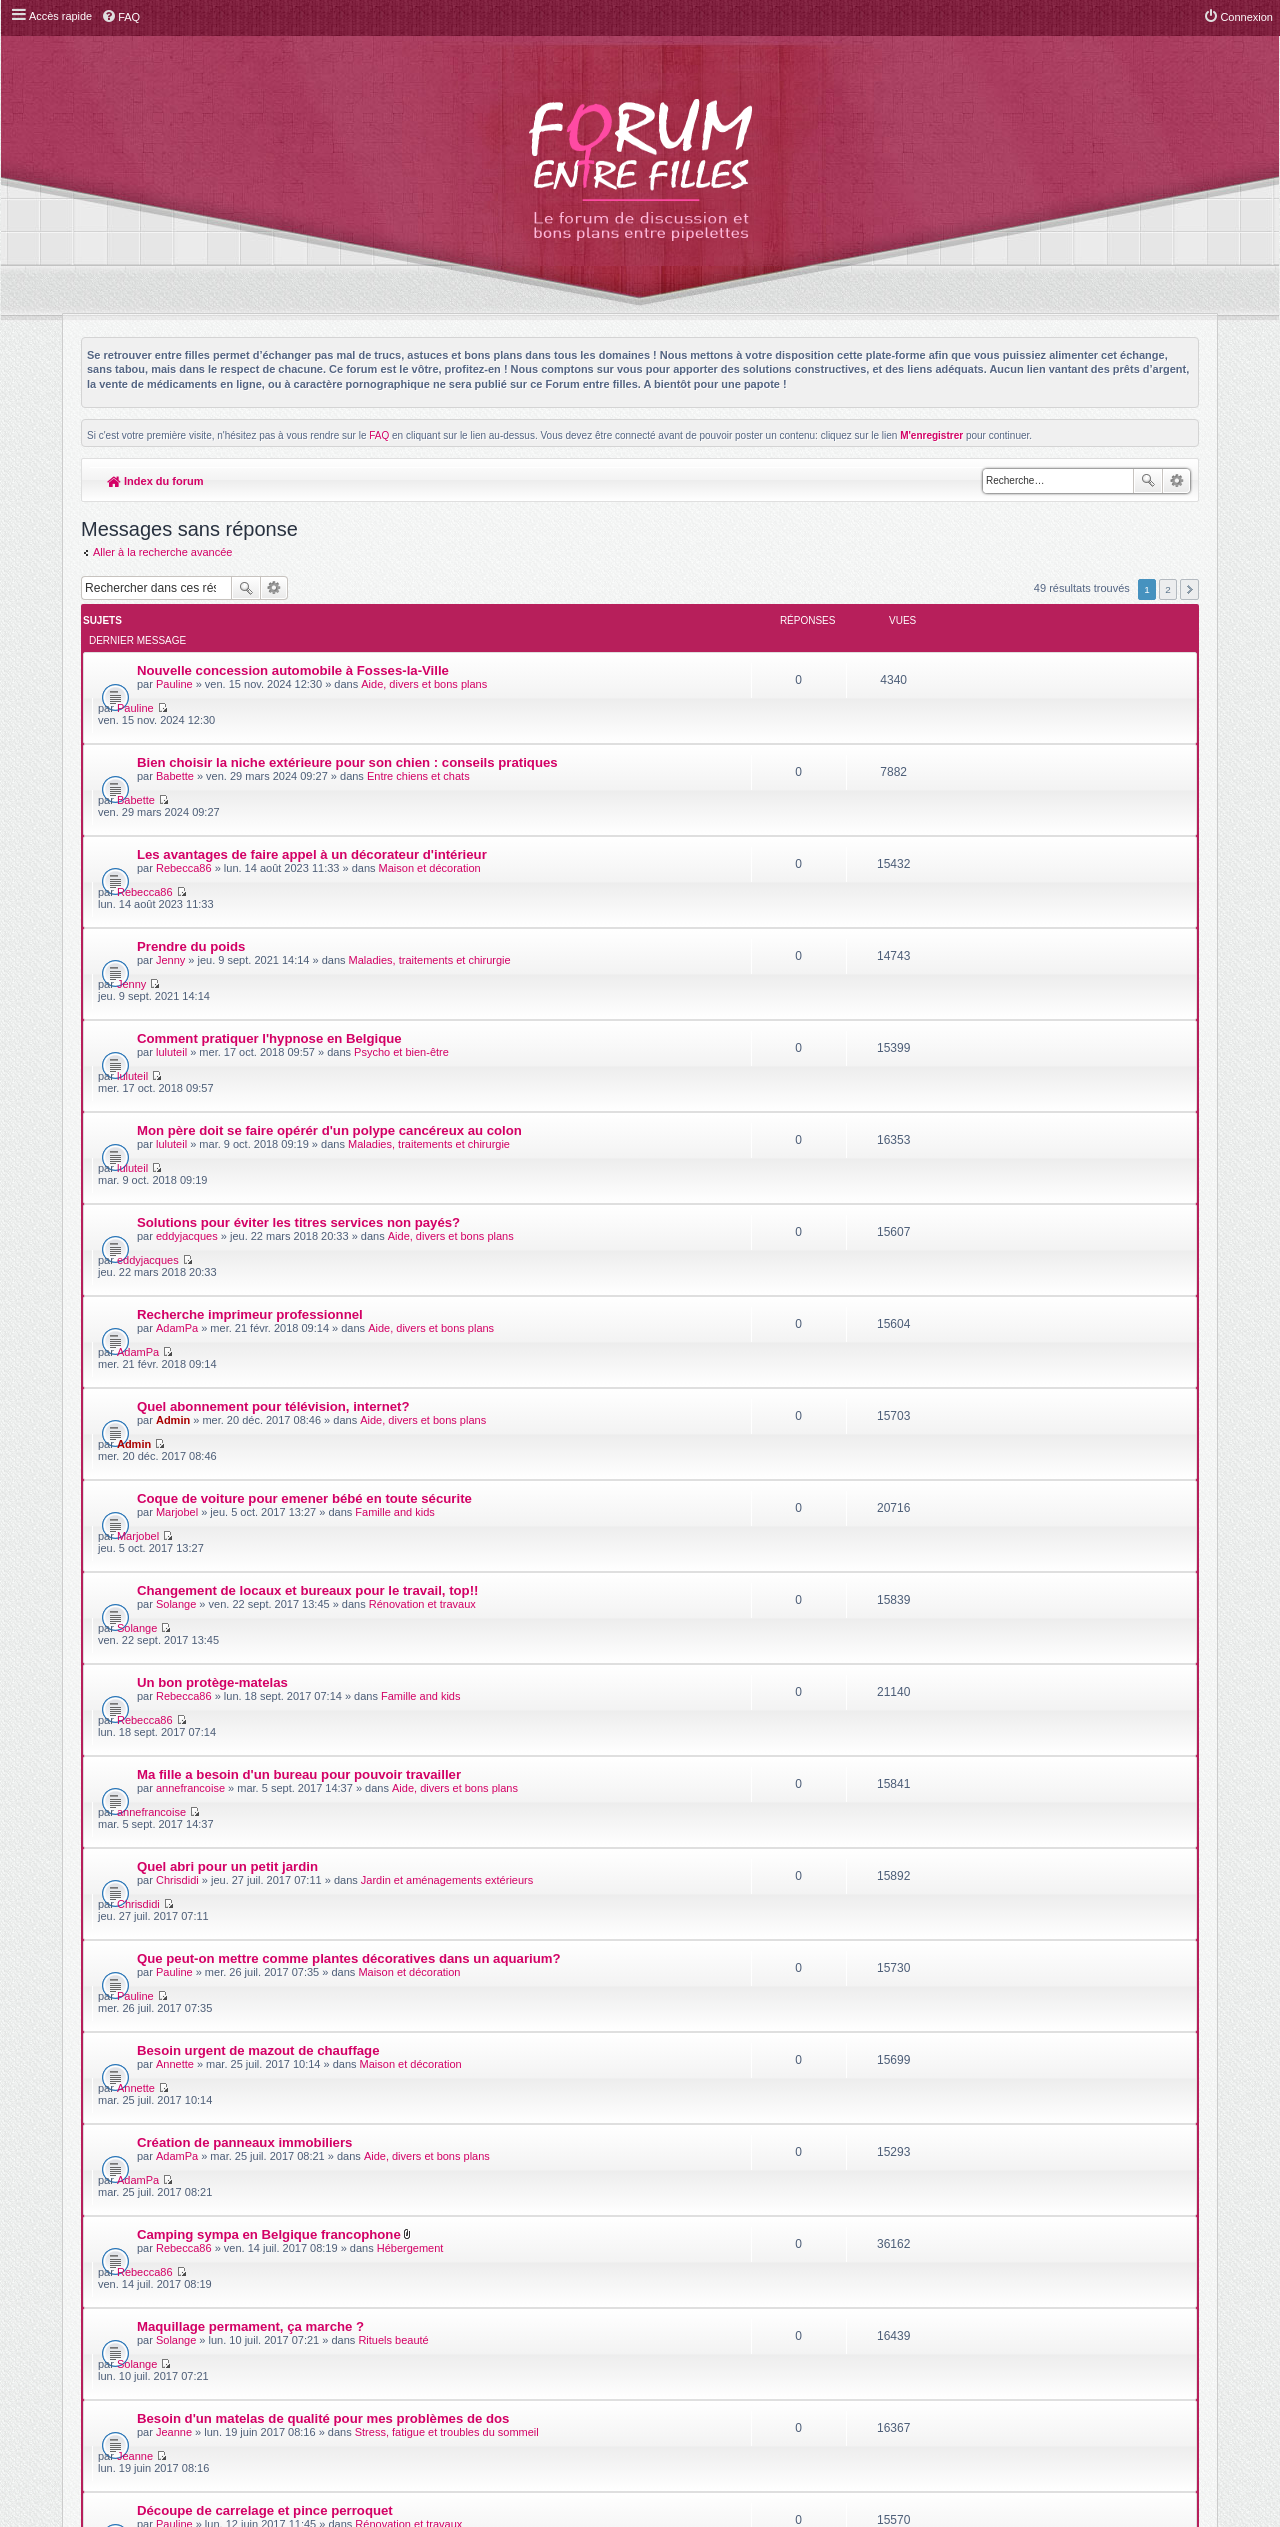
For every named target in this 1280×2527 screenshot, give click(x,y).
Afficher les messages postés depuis (519, 2071)
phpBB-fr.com (665, 2268)
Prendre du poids (191, 821)
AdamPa (177, 1063)
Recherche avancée (1176, 481)
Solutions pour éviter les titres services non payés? (298, 992)
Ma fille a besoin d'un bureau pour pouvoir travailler (299, 1334)
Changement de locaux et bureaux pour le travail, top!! (307, 1220)
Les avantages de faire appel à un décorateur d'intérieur (312, 764)
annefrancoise (190, 1348)
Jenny (170, 835)
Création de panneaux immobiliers (244, 1562)
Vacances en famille (199, 2018)
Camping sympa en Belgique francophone (269, 1619)
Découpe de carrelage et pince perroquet (265, 1790)
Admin (173, 1120)
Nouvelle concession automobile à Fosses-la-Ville (293, 650)
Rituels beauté (393, 1690)
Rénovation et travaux (422, 1234)
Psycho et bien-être (401, 892)
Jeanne (174, 1747)
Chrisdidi (177, 1405)
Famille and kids (394, 1177)
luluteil (171, 892)
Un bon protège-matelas (212, 1277)
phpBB (594, 2257)
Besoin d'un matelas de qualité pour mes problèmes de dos (323, 1733)
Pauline (174, 664)
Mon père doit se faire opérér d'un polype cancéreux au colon (329, 935)
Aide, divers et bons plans (424, 664)
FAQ (379, 435)
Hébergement (410, 1633)
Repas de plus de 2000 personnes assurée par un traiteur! (318, 1847)
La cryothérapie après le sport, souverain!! (270, 1904)
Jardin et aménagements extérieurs (447, 1405)
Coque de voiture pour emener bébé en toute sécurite (304, 1163)
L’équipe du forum (1144, 2309)
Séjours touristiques (408, 2032)
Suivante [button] (1189, 589)
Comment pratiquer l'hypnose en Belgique (269, 878)
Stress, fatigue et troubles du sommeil (447, 1747)
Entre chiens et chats (418, 721)
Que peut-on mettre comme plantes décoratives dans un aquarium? (349, 1448)
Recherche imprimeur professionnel (250, 1049)
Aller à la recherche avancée (162, 552)
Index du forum (155, 481)
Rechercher (1148, 481)
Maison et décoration (430, 778)
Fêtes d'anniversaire (396, 1861)
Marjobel (177, 1177)
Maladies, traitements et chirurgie (430, 835)
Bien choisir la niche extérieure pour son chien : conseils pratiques (347, 707)
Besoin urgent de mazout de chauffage (258, 1505)
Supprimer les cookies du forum (989, 2309)
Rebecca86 (184, 778)
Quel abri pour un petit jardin (227, 1391)
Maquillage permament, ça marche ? (250, 1676)
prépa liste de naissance (213, 1961)
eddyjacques (187, 1006)
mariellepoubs (190, 1918)
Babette (175, 721)
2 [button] (1168, 589)
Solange (176, 1234)
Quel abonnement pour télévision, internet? (273, 1106)
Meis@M (690, 2246)
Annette (175, 1519)
